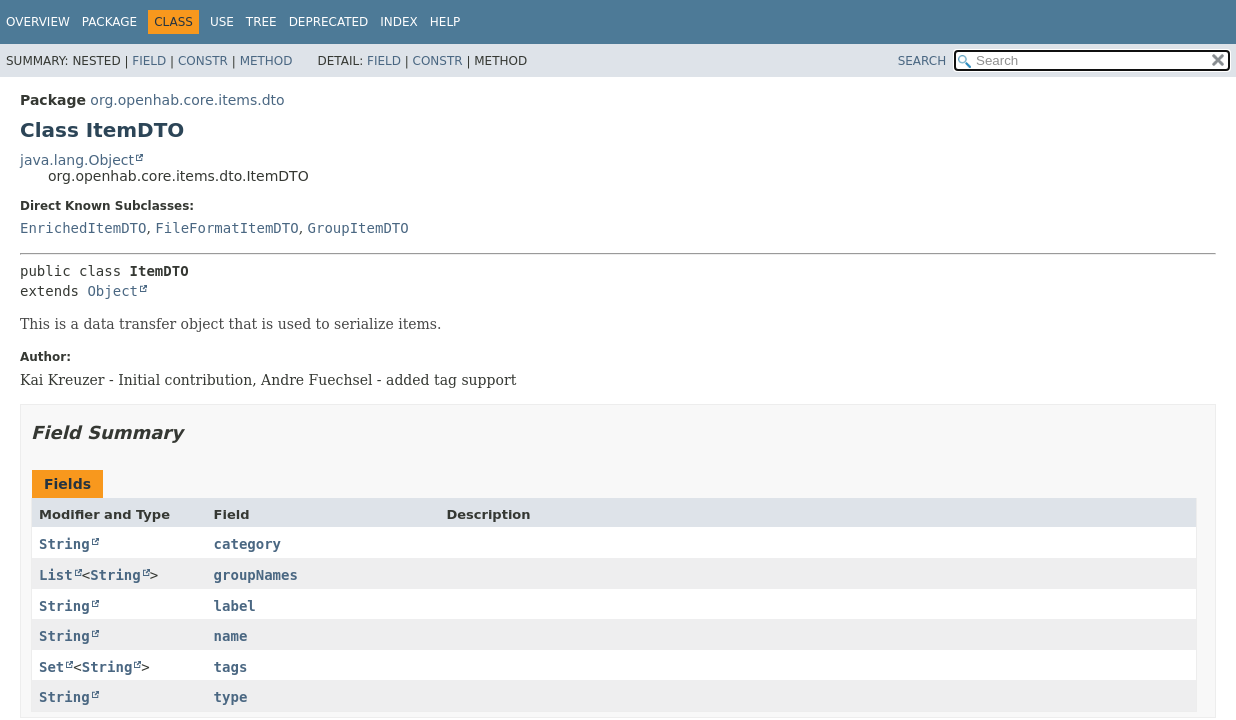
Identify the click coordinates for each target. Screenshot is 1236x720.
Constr (203, 61)
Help (445, 22)
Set (51, 667)
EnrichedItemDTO (83, 228)
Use (222, 22)
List (56, 575)
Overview (38, 22)
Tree (261, 22)
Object (112, 291)
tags (231, 667)
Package (109, 22)
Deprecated (329, 22)
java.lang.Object (77, 160)
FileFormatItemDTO (226, 228)
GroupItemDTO (358, 228)
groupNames (256, 575)
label (235, 606)
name (231, 636)
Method (266, 61)
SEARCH (922, 61)
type (231, 697)
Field (149, 61)
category (247, 544)
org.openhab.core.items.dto (187, 100)
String (64, 544)
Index (399, 22)
